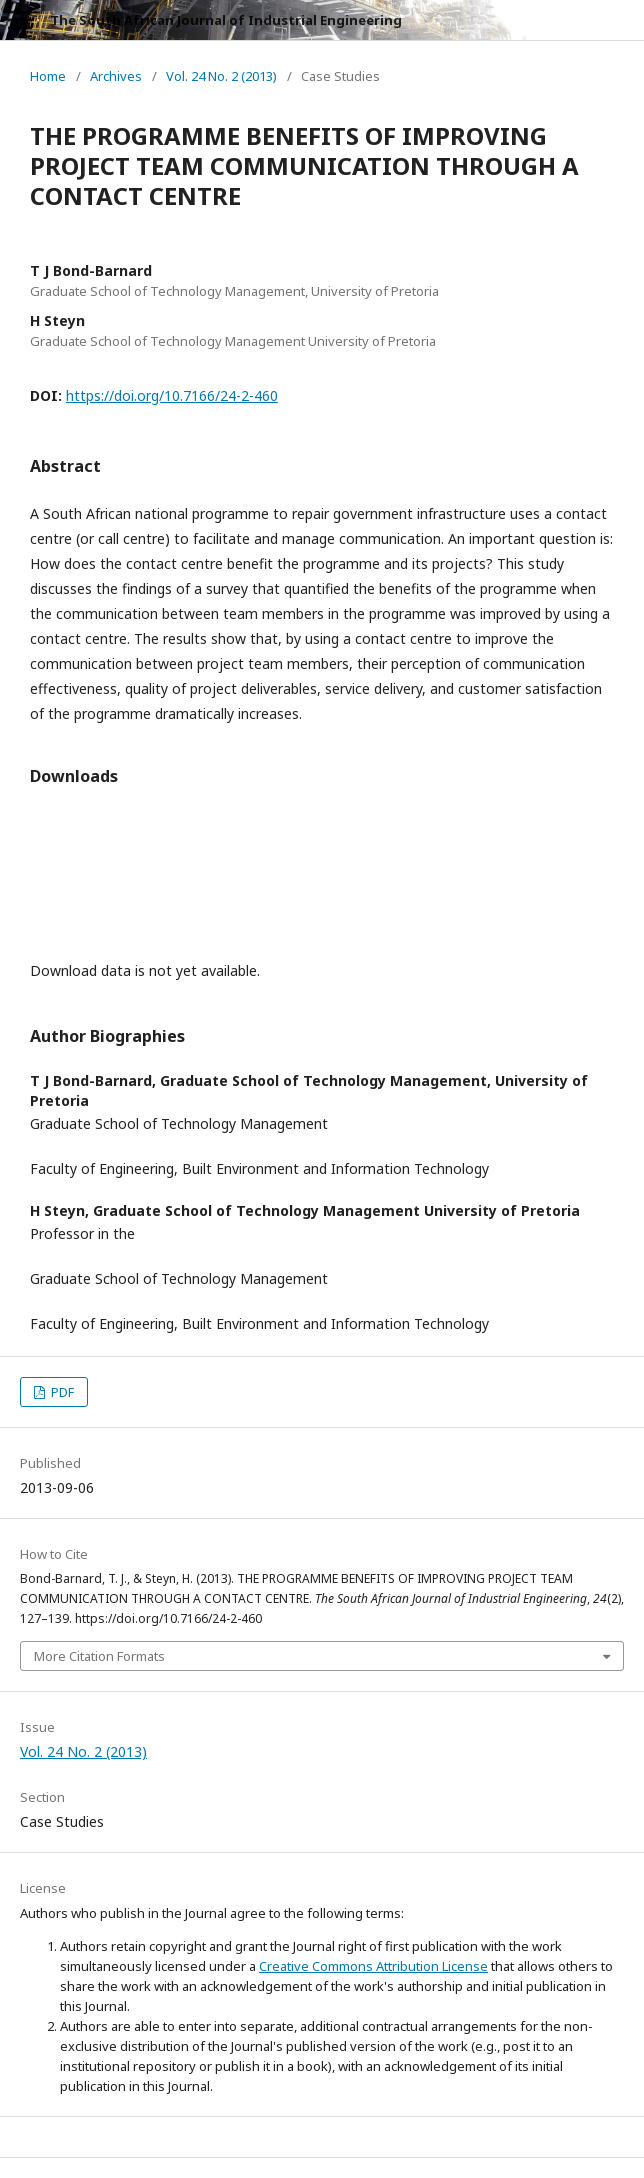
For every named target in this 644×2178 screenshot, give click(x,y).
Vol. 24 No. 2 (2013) (221, 76)
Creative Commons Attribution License (373, 1966)
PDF (61, 1392)
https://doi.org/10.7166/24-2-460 (172, 395)
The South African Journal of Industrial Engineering (226, 20)
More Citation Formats (99, 1656)
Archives (116, 76)
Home (48, 76)
